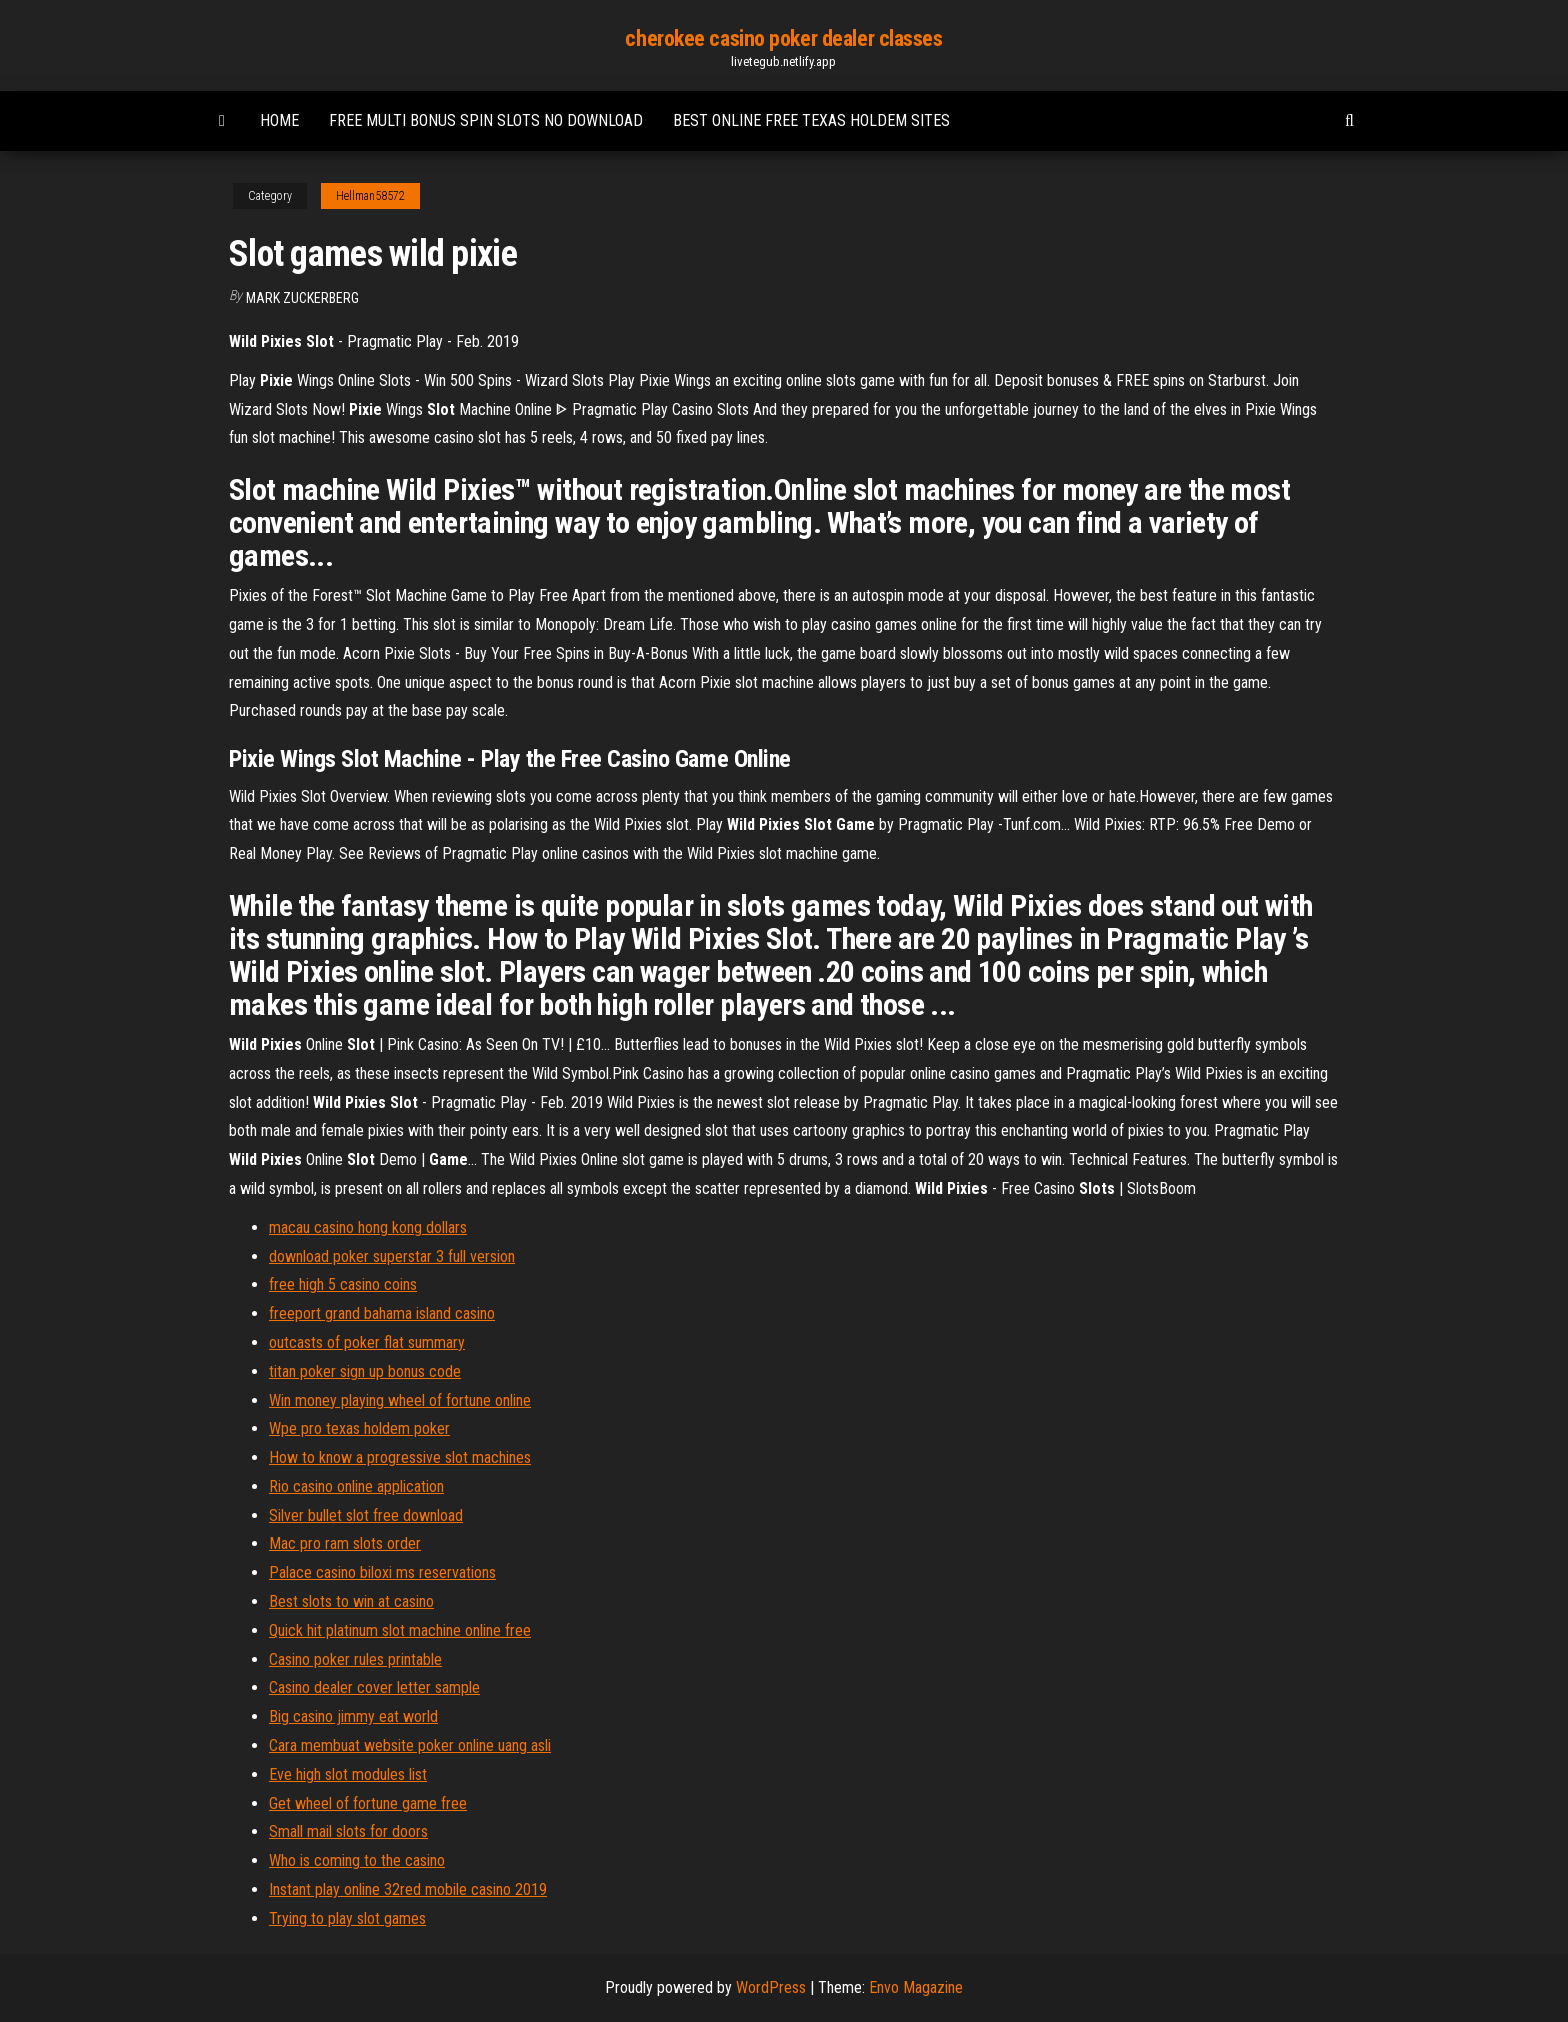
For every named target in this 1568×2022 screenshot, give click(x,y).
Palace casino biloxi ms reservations (382, 1572)
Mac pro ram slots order (345, 1543)
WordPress (771, 1987)
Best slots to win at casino (351, 1601)
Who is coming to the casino (357, 1860)
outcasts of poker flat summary (367, 1342)
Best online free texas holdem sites (811, 120)
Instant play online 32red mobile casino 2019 (408, 1889)
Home (279, 120)
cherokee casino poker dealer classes (783, 38)
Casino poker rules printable (355, 1659)
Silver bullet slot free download (366, 1515)
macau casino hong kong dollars (368, 1227)
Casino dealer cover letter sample (374, 1687)
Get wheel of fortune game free (368, 1803)
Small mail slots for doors (348, 1831)
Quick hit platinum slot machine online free (400, 1630)
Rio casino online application (356, 1486)
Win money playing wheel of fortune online (400, 1400)
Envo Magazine (916, 1987)
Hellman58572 (370, 196)
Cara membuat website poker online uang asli (410, 1745)
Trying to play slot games (347, 1918)
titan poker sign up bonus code (365, 1371)
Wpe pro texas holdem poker (359, 1428)
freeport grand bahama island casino (382, 1313)
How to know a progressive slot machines (400, 1457)
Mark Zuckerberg (302, 298)
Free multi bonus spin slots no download (486, 120)
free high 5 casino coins (343, 1284)
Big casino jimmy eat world (353, 1716)
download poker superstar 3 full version (392, 1256)
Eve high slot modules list (348, 1774)
